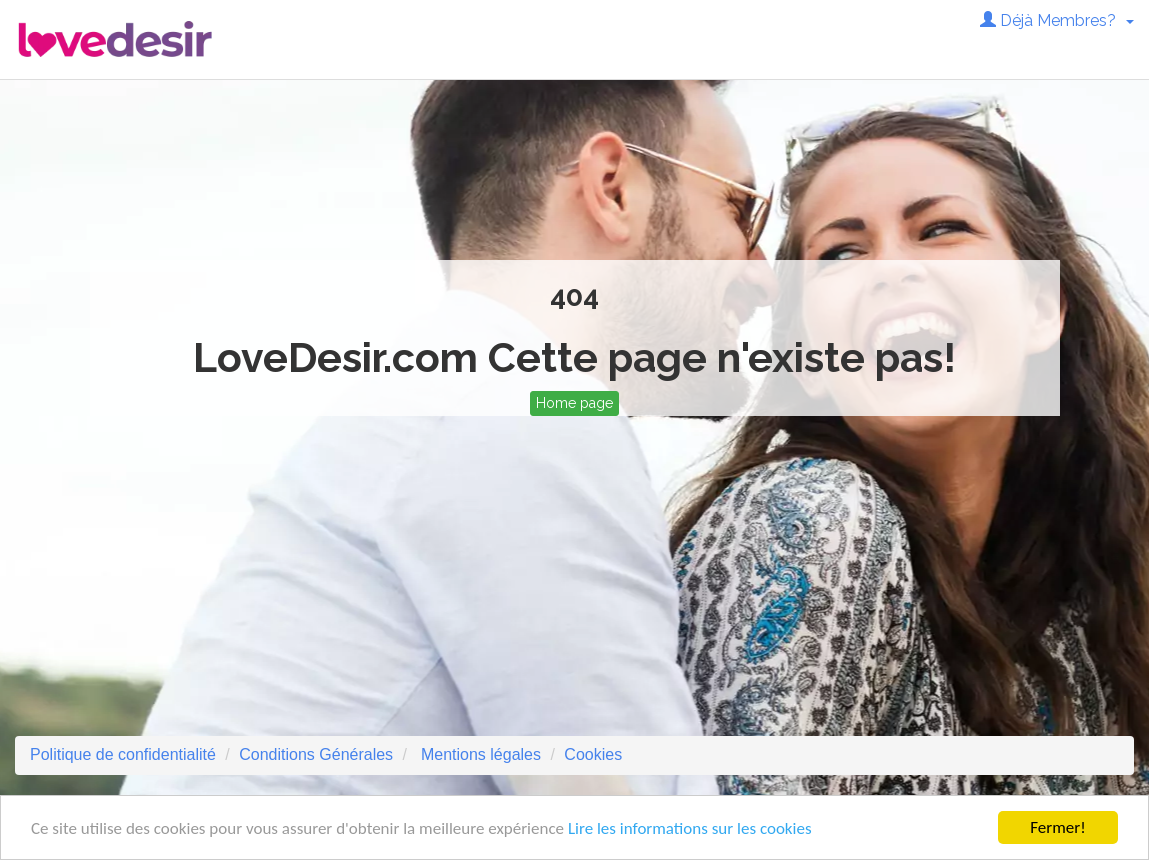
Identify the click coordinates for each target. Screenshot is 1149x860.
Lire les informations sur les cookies (690, 828)
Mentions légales (478, 754)
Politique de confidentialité (123, 754)
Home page (574, 403)
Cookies (593, 754)
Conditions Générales (316, 754)
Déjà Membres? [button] (1057, 20)
